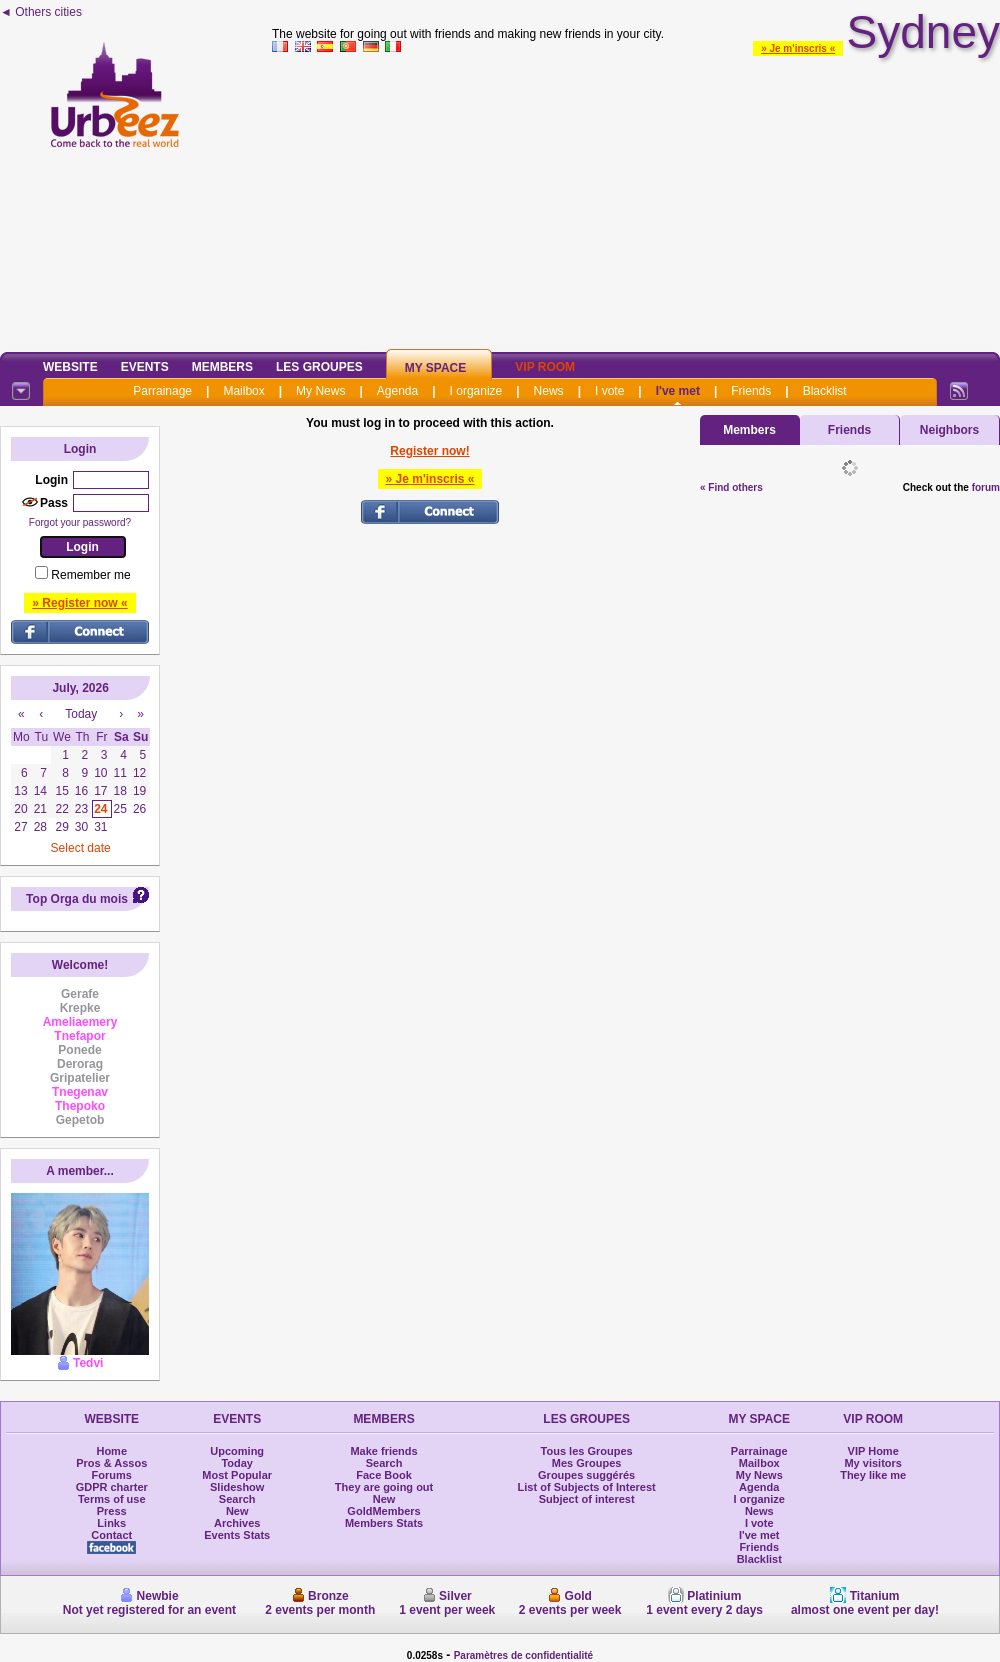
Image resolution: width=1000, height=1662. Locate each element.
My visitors (872, 1463)
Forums (112, 1475)
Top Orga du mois (77, 899)
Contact (111, 1535)
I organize (476, 391)
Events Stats (237, 1535)
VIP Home (873, 1451)
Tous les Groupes (587, 1451)
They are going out (384, 1487)
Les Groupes (319, 367)
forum (986, 487)
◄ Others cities (41, 12)
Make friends (383, 1451)
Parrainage (162, 391)
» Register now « (79, 603)
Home (111, 1451)
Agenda (397, 391)
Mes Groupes (587, 1463)
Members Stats (384, 1523)
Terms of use (112, 1499)
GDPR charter (112, 1487)
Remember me (90, 575)
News (549, 391)
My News (320, 391)
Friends (751, 391)
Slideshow (237, 1487)
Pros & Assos (111, 1463)
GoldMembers (383, 1511)
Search (237, 1499)
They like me (873, 1475)
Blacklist (825, 391)
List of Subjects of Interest (587, 1487)
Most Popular (237, 1475)
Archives (237, 1523)
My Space (436, 368)
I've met (678, 391)
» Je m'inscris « (798, 48)
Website (70, 367)
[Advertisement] (636, 199)
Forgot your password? (80, 522)
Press (112, 1511)
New (237, 1511)
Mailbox (243, 391)
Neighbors (949, 430)
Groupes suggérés (586, 1475)
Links (111, 1523)
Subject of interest (587, 1499)
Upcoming (237, 1451)
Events (145, 367)
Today (237, 1463)
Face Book (384, 1475)
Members (222, 367)
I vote (609, 391)
